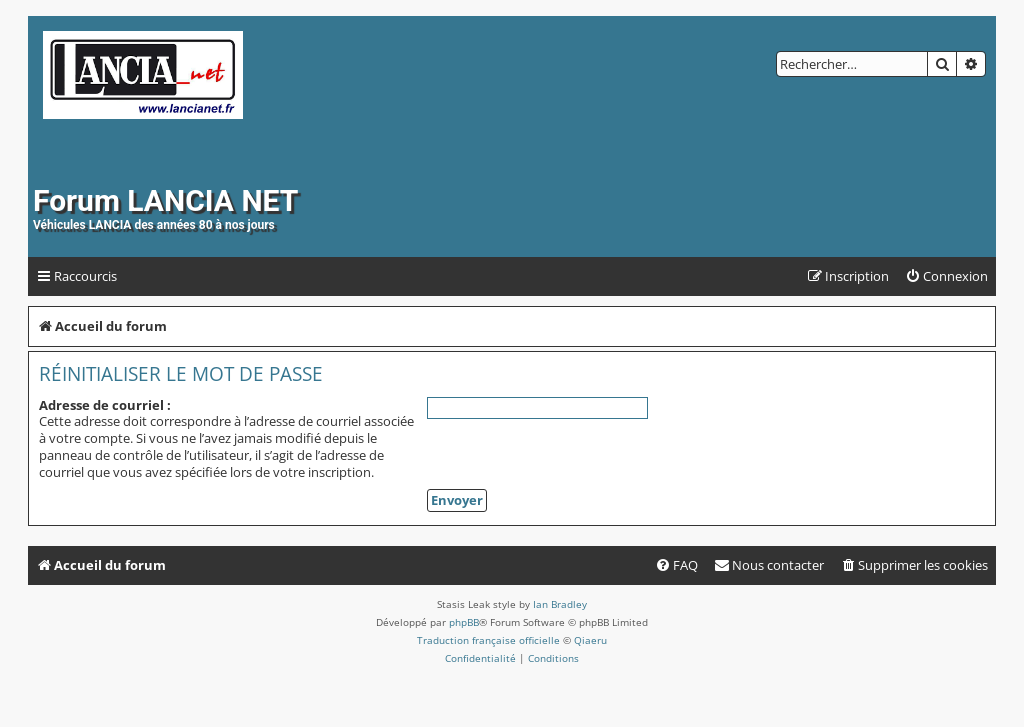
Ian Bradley (560, 604)
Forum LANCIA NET (165, 200)
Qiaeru (590, 640)
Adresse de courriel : (105, 405)
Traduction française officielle (488, 640)
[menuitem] (946, 276)
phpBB (464, 622)
